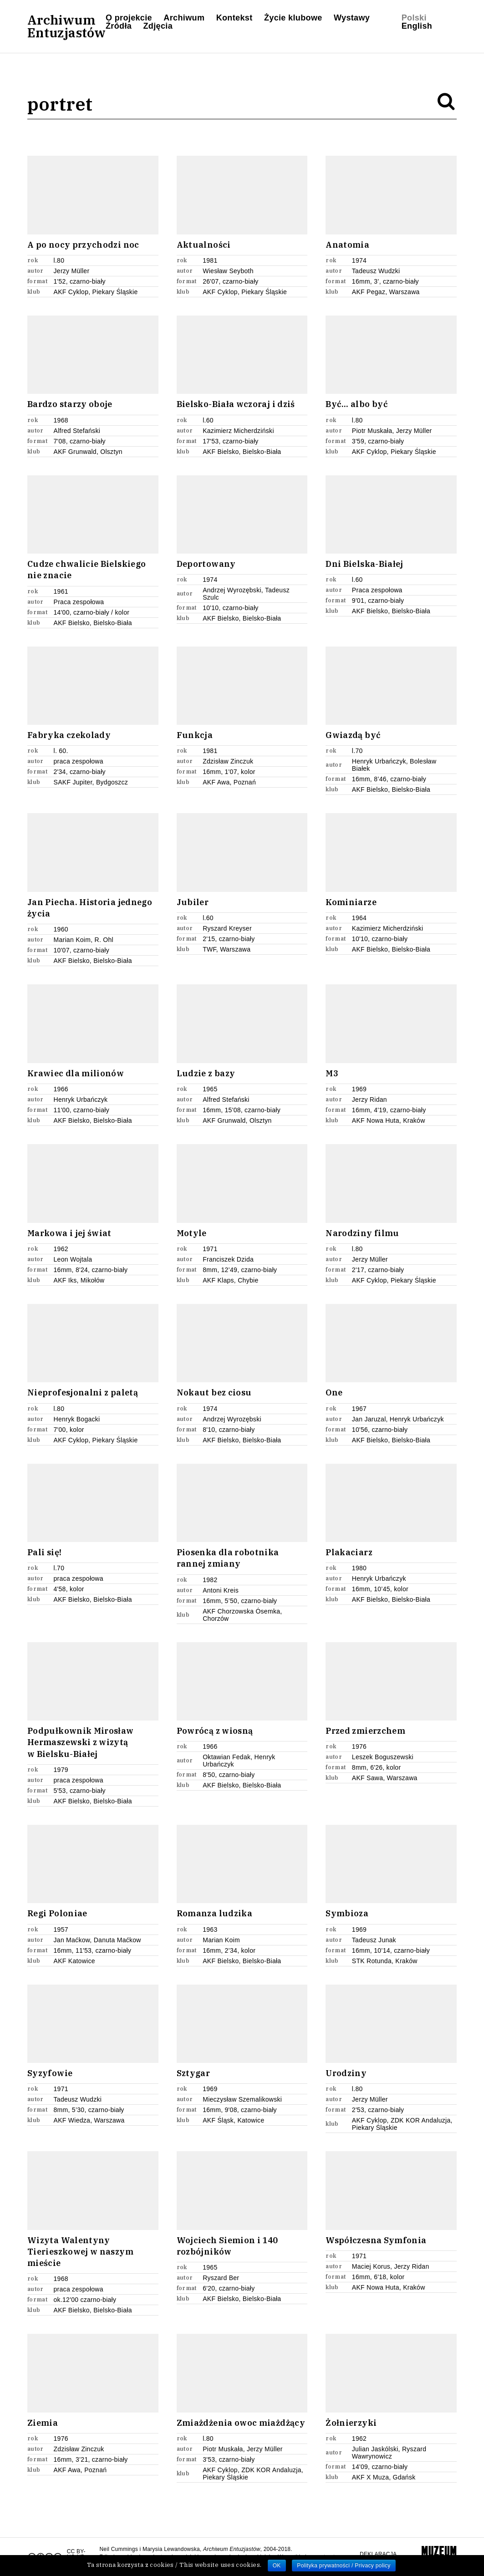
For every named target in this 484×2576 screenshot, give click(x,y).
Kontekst (234, 17)
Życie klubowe (293, 17)
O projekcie (129, 17)
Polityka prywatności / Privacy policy (343, 2565)
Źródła (119, 26)
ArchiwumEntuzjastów (66, 26)
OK (277, 2565)
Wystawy (352, 17)
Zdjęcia (158, 26)
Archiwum (183, 17)
